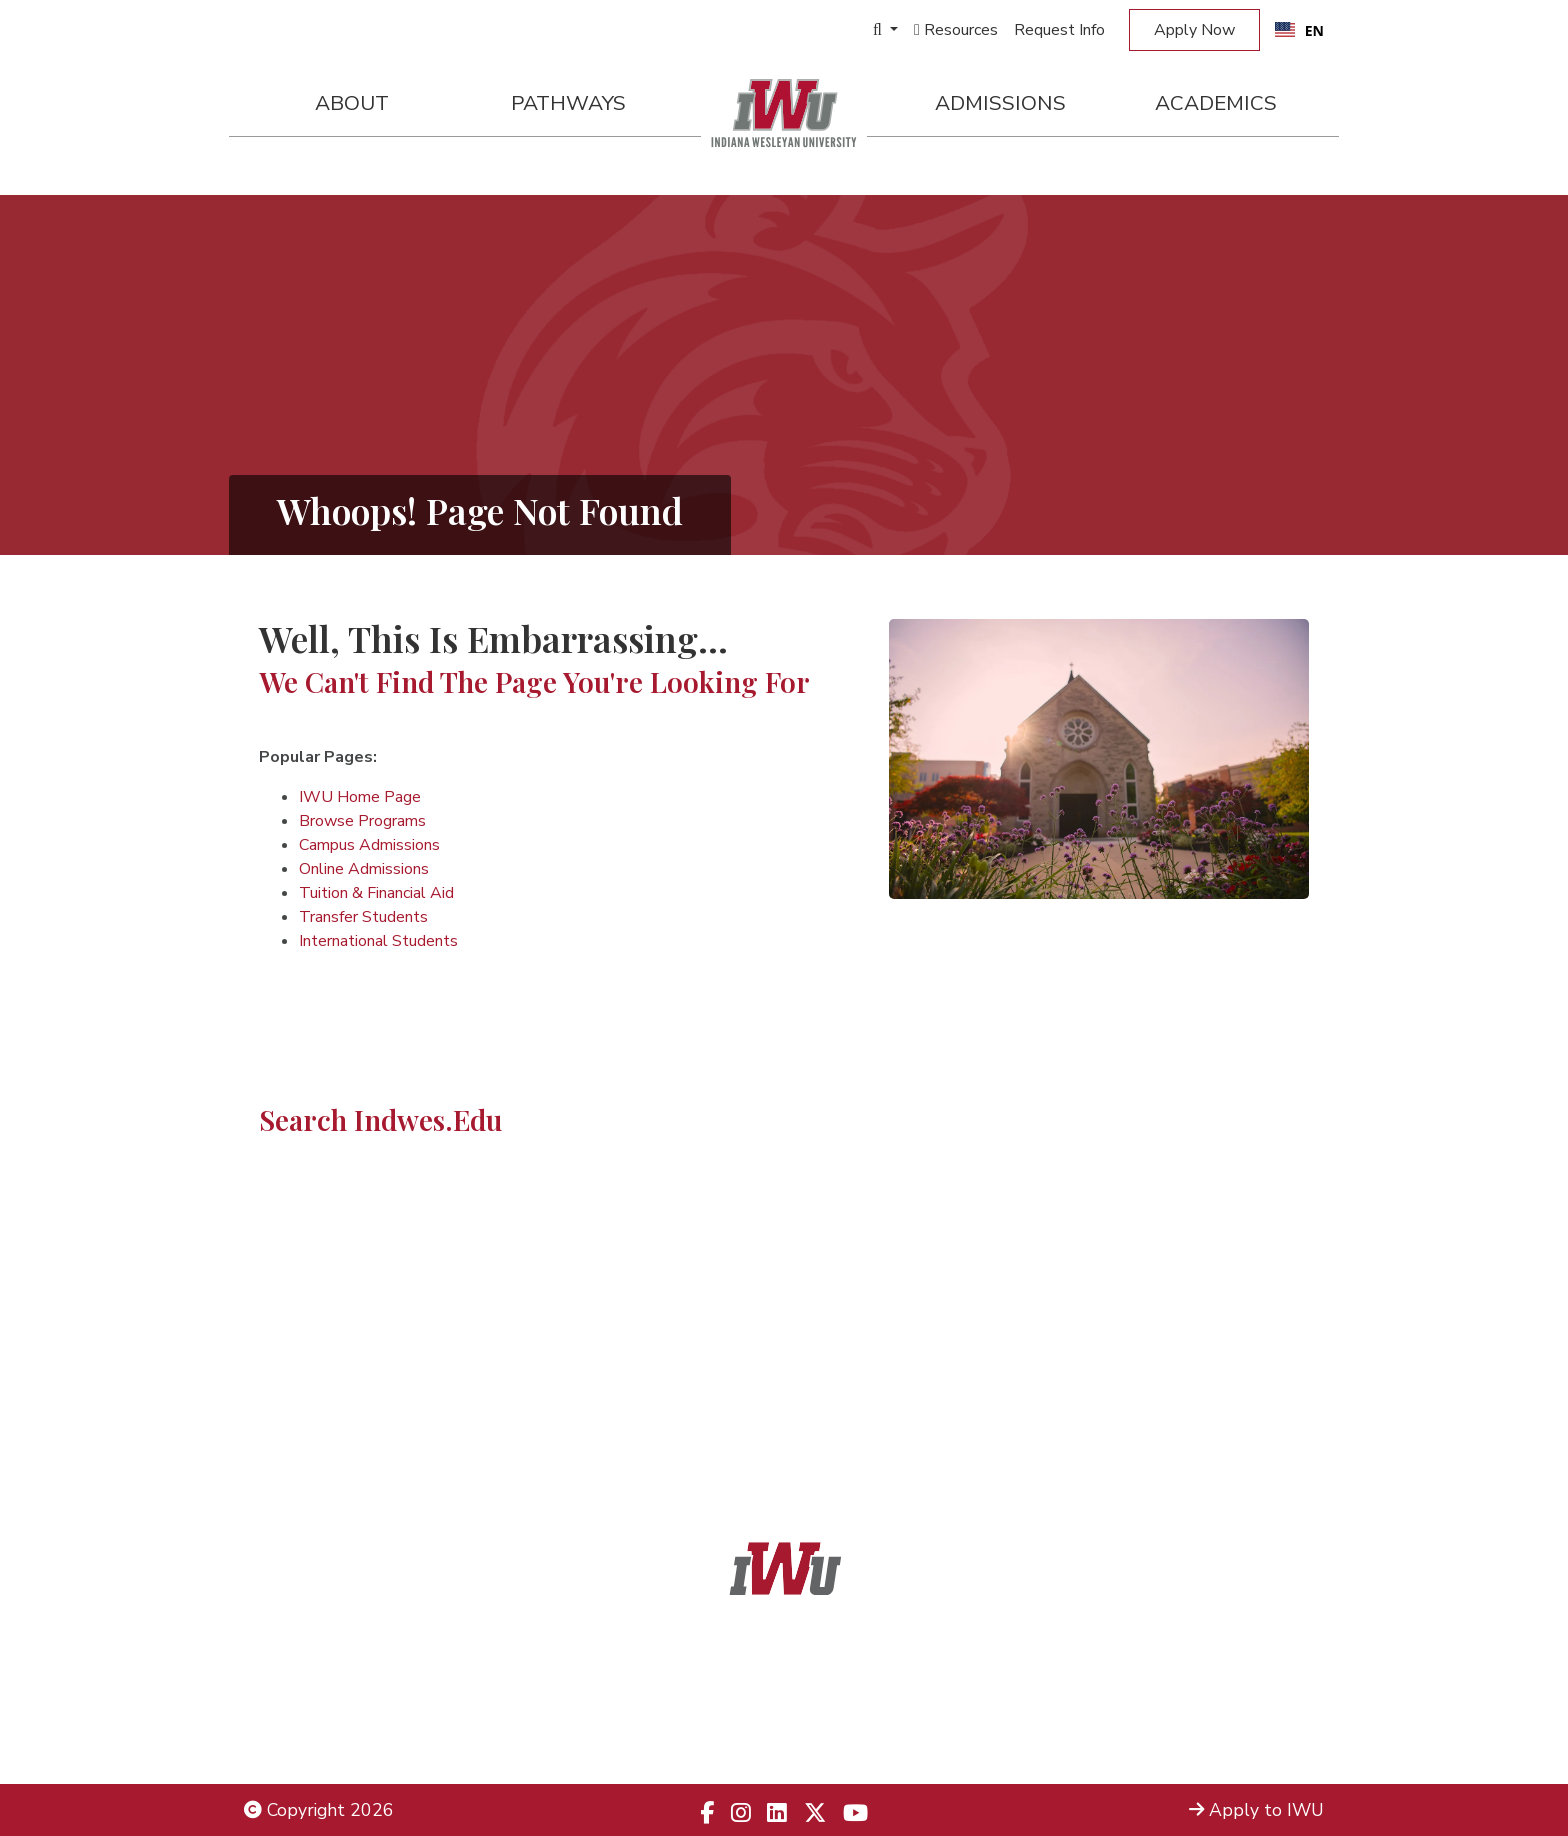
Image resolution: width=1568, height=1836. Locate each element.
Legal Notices (298, 1659)
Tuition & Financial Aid (376, 893)
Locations (1286, 1686)
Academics (1216, 103)
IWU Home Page (360, 797)
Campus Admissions (369, 845)
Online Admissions (364, 869)
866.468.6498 (829, 1686)
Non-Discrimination (319, 1712)
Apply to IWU (1256, 1810)
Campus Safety (1264, 1739)
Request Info (1059, 30)
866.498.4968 (810, 1712)
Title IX (273, 1686)
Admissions (1000, 103)
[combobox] (1299, 30)
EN (1299, 30)
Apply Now (1194, 30)
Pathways (568, 103)
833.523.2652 (832, 1739)
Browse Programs (362, 821)
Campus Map (1272, 1712)
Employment (294, 1739)
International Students (378, 941)
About (352, 103)
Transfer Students (363, 917)
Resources (956, 30)
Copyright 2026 (319, 1810)
